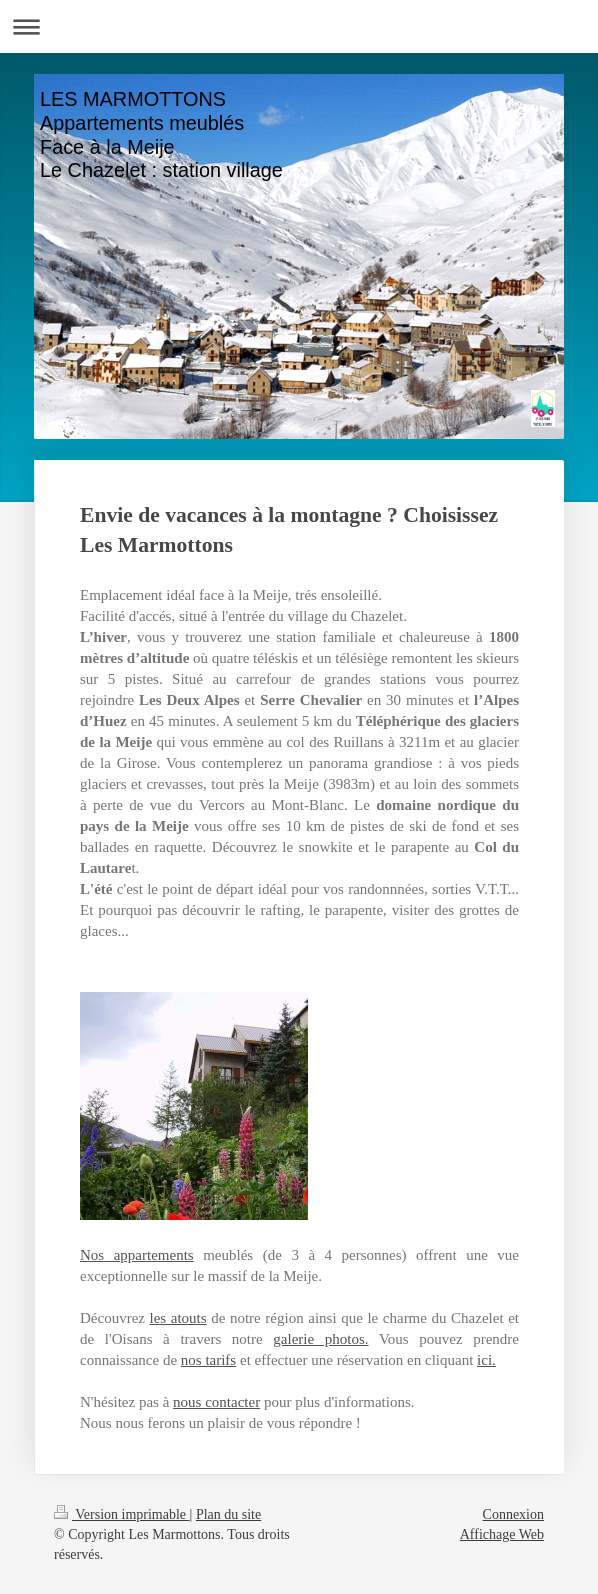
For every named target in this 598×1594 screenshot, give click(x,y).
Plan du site (228, 1514)
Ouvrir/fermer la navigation (299, 26)
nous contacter (216, 1402)
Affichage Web (502, 1534)
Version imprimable (122, 1514)
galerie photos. (320, 1339)
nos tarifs (208, 1360)
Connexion (513, 1514)
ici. (486, 1360)
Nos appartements (137, 1255)
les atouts (178, 1318)
